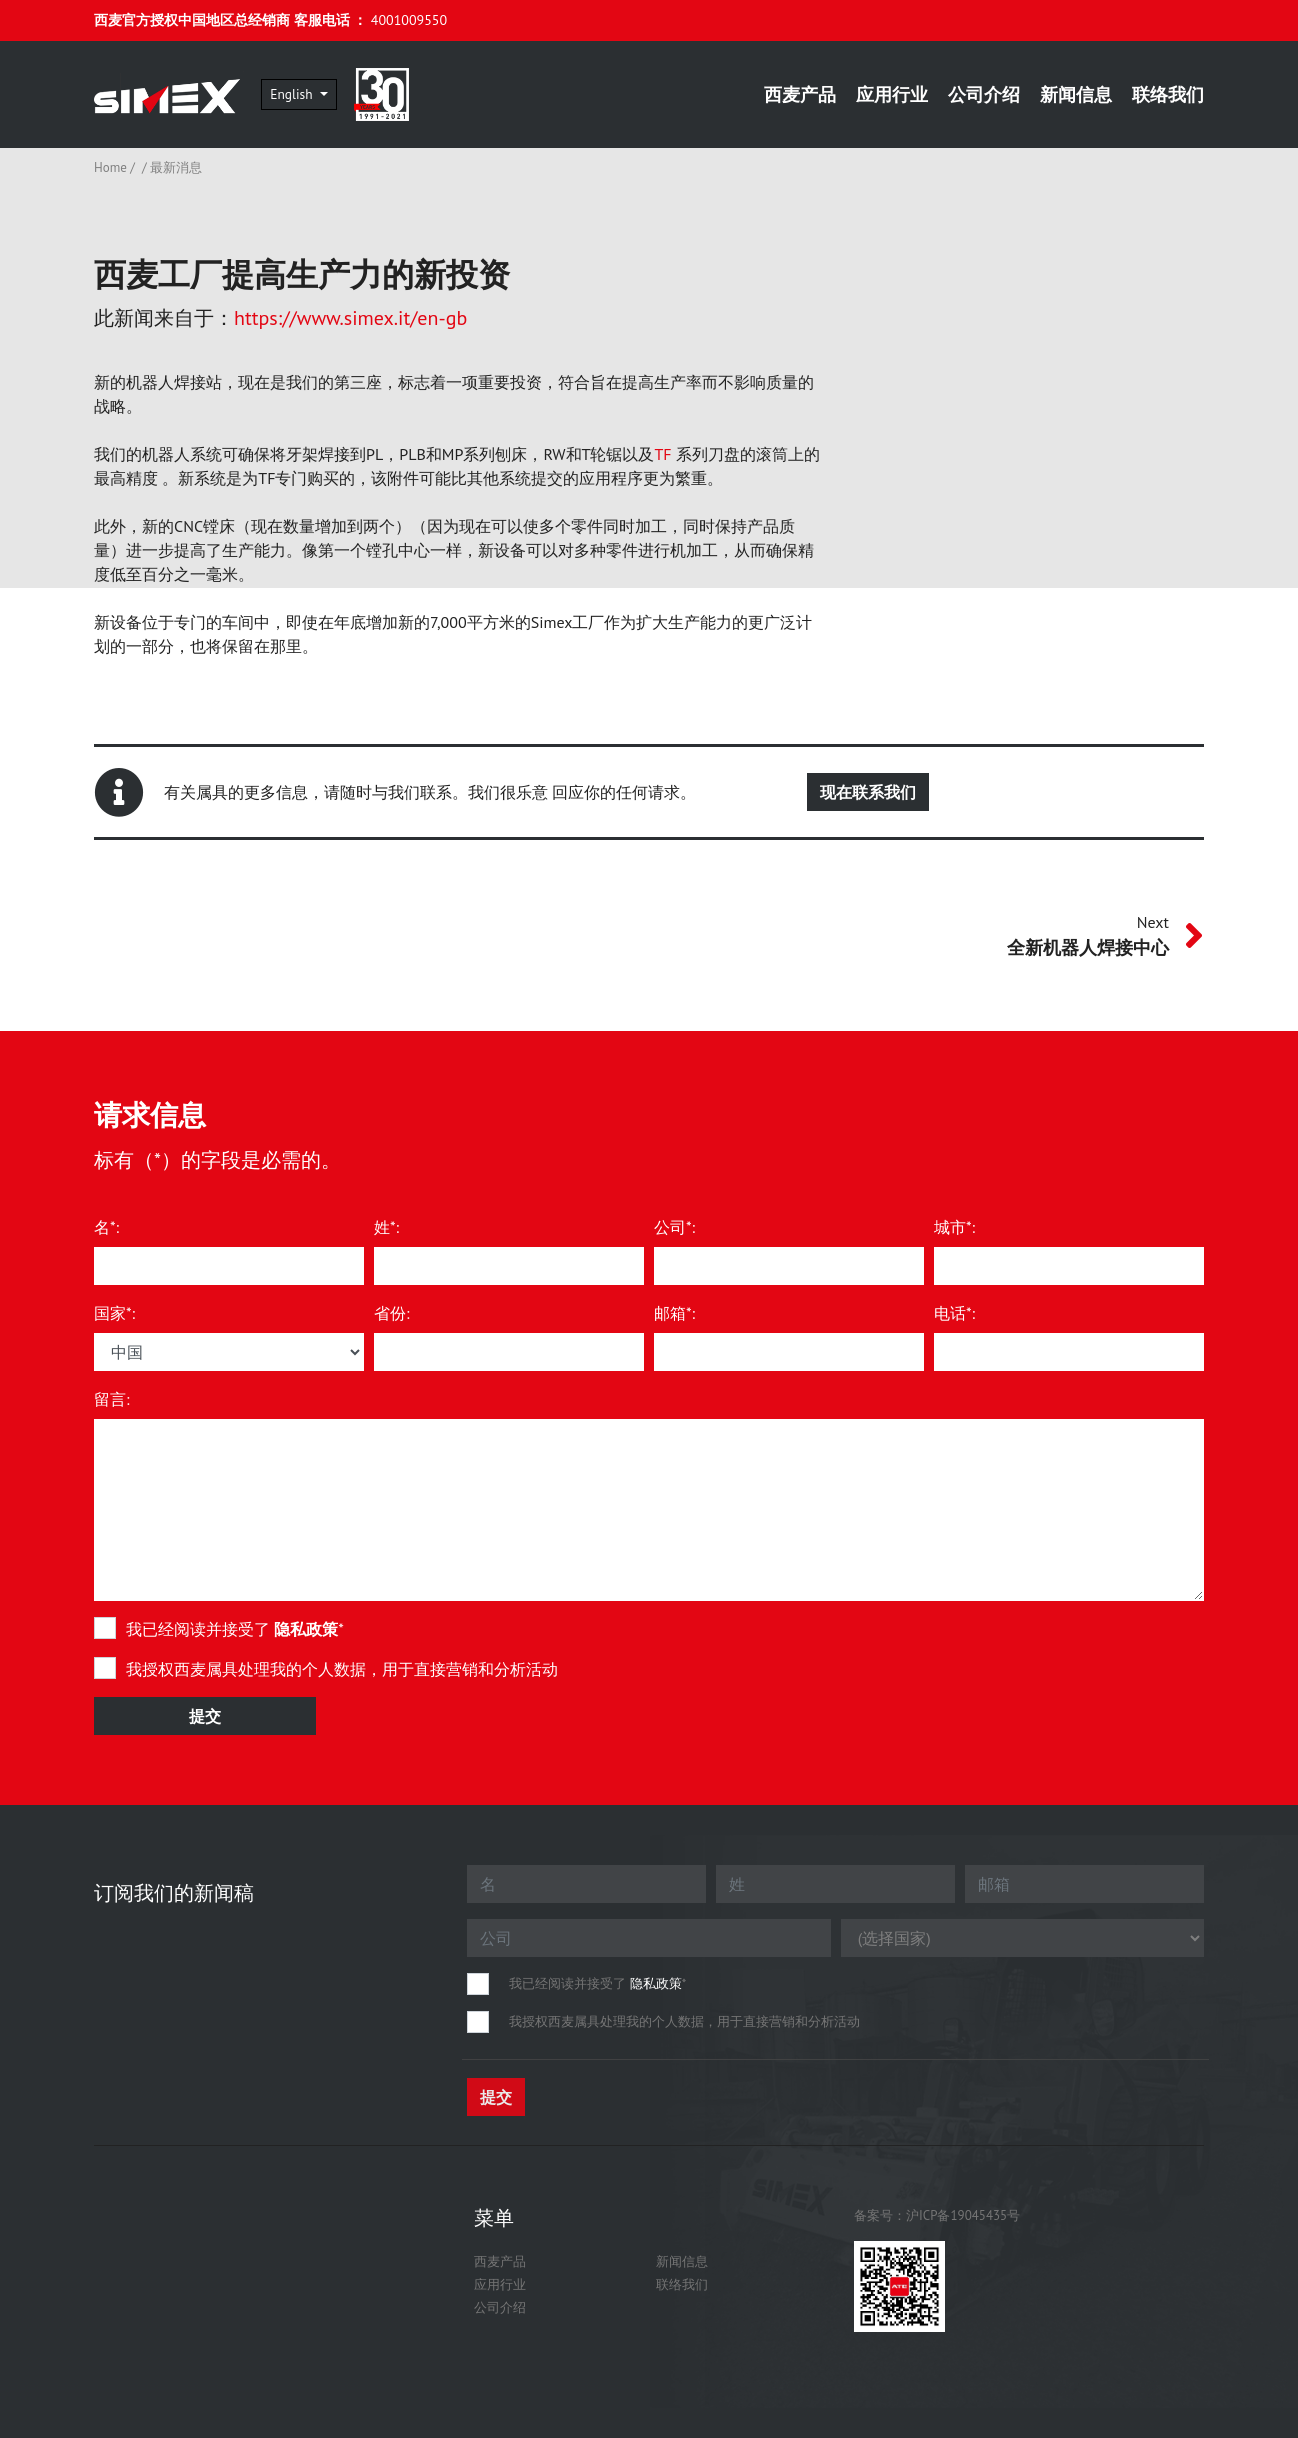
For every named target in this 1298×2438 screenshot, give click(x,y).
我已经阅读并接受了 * (235, 1629)
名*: (106, 1227)
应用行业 (892, 94)
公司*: (674, 1227)
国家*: (114, 1313)
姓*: (386, 1227)
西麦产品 (800, 94)
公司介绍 (984, 94)
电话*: (954, 1313)
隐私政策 (306, 1629)
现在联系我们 (868, 792)
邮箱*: (674, 1313)
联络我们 (1168, 94)
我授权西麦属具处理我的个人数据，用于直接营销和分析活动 (342, 1669)
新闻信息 (1076, 94)
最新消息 (176, 167)
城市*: (954, 1227)
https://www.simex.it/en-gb (350, 318)
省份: (392, 1313)
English (317, 94)
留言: (112, 1399)
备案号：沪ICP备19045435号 (937, 2215)
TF (662, 454)
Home (110, 167)
